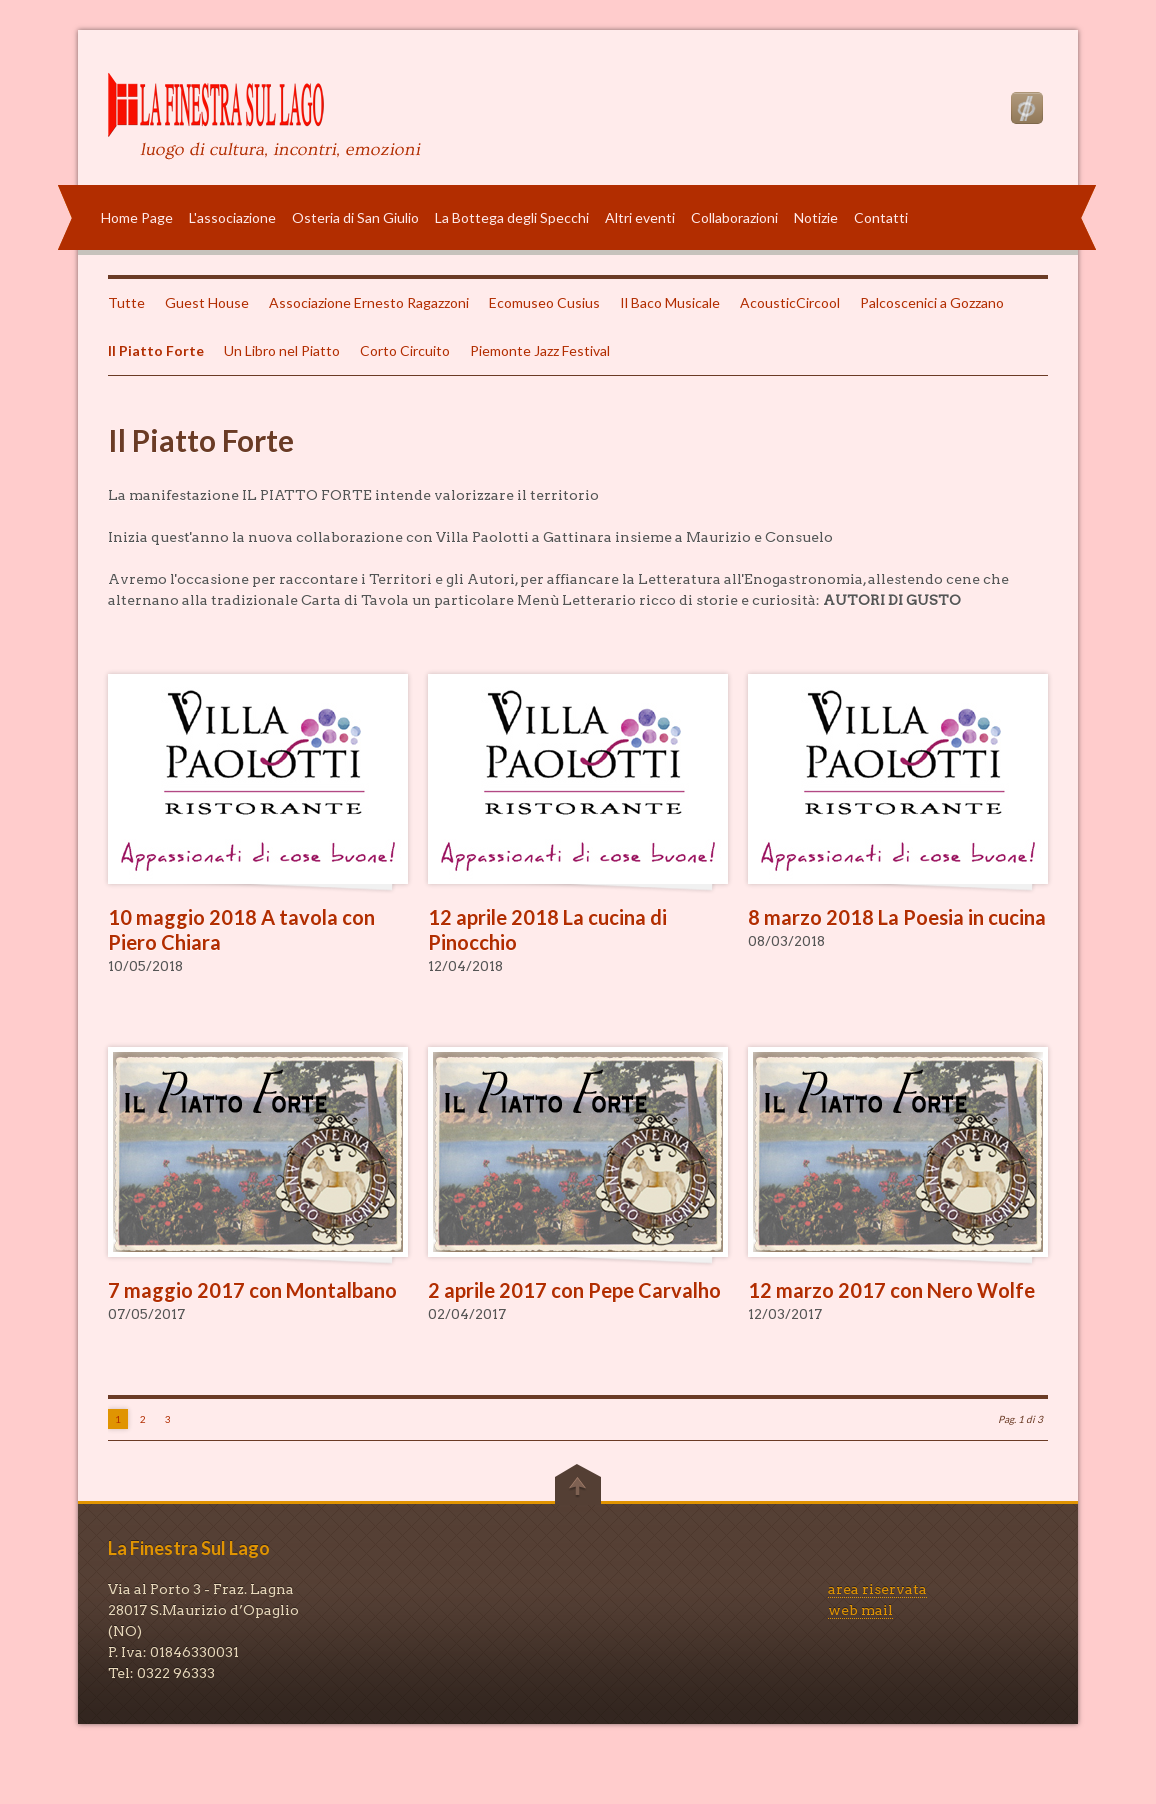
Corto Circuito (405, 350)
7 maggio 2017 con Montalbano (252, 1290)
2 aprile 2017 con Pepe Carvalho (574, 1290)
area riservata (877, 1589)
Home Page (137, 217)
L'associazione (232, 217)
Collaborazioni (734, 217)
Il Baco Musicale (670, 302)
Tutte (126, 302)
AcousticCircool (790, 302)
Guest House (207, 302)
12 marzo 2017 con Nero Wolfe (891, 1290)
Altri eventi (640, 217)
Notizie (816, 217)
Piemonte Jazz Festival (540, 350)
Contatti (881, 217)
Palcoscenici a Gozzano (932, 302)
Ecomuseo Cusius (544, 302)
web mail (860, 1610)
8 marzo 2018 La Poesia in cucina (897, 917)
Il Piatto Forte (156, 350)
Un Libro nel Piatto (282, 350)
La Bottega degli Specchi (512, 217)
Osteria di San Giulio (355, 217)
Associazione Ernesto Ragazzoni (369, 302)
